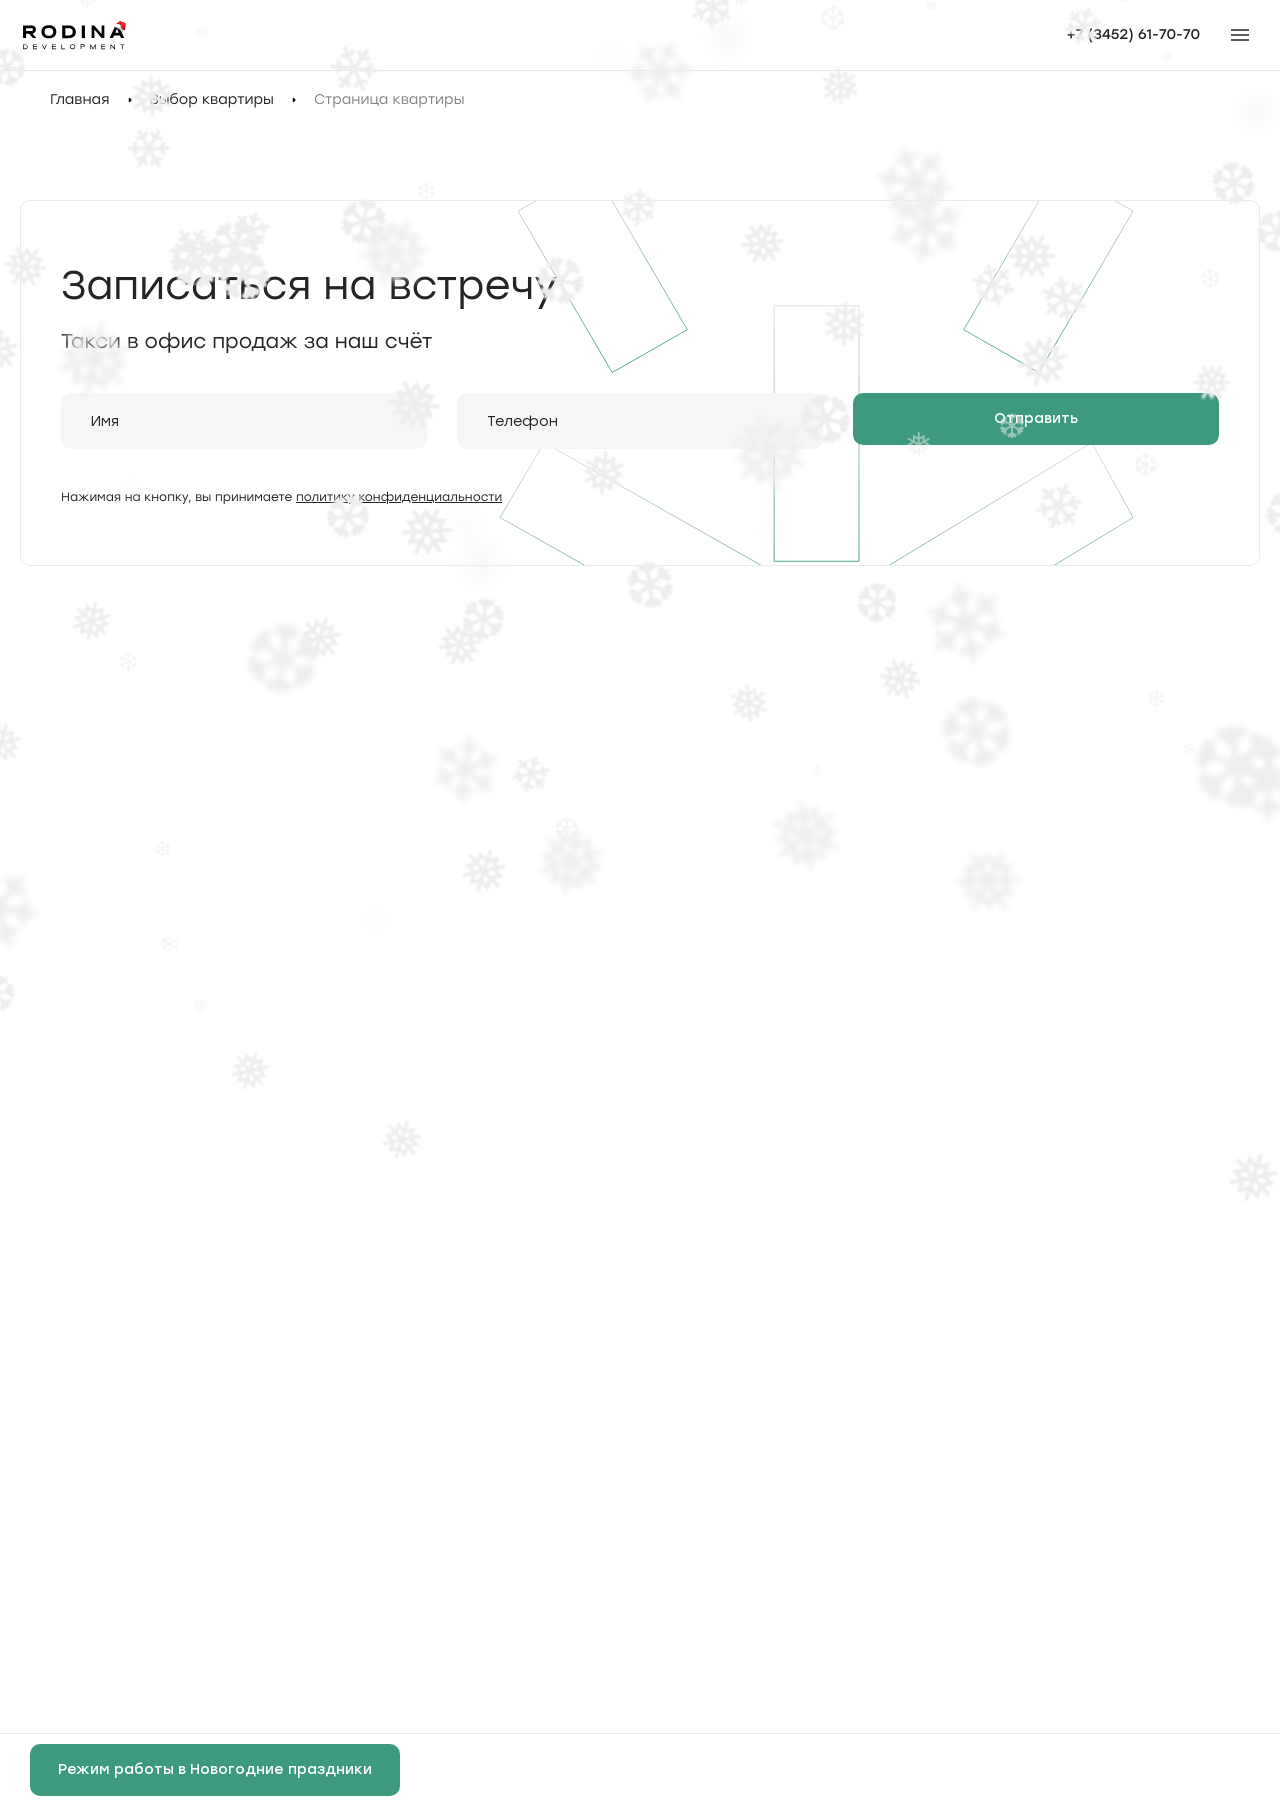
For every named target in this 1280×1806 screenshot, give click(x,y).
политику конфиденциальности (399, 497)
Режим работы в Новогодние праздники (215, 1769)
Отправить (1036, 418)
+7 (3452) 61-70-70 (1133, 34)
